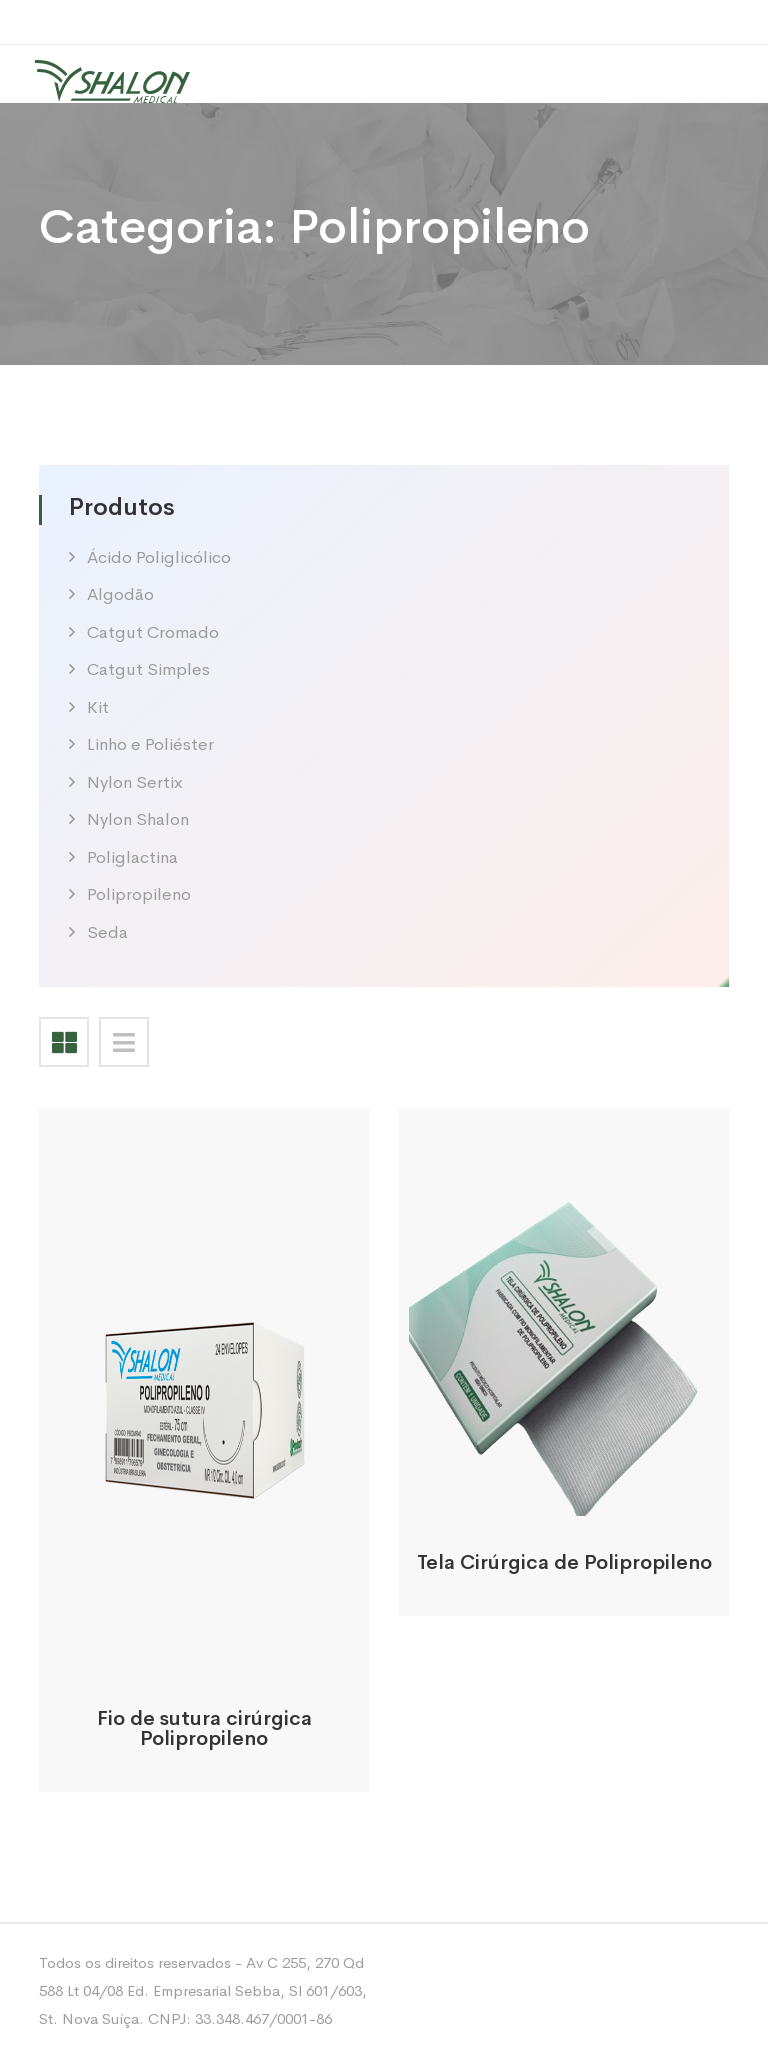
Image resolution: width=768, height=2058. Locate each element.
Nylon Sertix (135, 782)
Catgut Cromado (153, 632)
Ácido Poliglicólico (159, 557)
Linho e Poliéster (150, 744)
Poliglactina (132, 857)
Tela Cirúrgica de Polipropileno (564, 1562)
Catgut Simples (148, 669)
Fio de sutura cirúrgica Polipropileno (204, 1728)
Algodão (120, 594)
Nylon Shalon (138, 819)
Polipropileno (139, 894)
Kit (98, 707)
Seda (107, 932)
